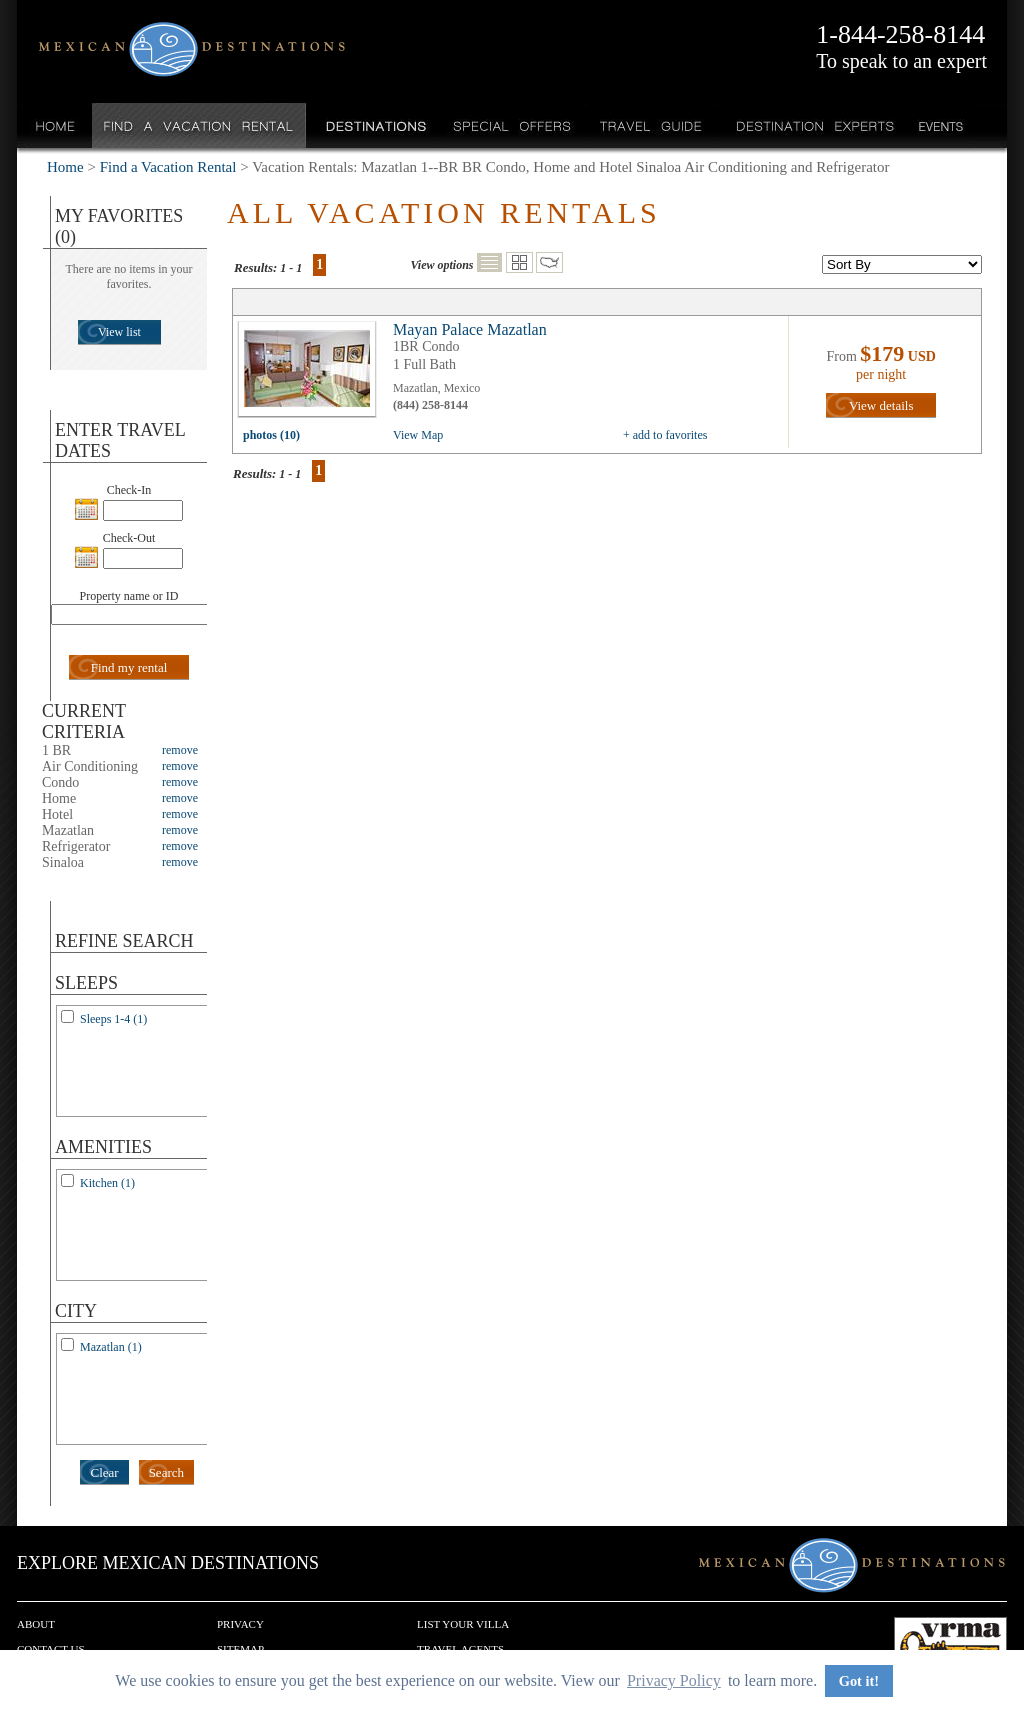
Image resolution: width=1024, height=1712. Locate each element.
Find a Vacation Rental (199, 125)
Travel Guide (651, 125)
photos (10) (271, 435)
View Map (418, 435)
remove (180, 750)
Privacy (240, 1624)
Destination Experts (810, 125)
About (36, 1624)
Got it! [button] (859, 1681)
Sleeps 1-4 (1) (113, 1019)
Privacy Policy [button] (674, 1680)
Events (939, 125)
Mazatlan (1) (111, 1347)
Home (55, 125)
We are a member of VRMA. (950, 1647)
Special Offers (512, 125)
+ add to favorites (665, 435)
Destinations (374, 125)
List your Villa (463, 1624)
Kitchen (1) (107, 1183)
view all (312, 374)
